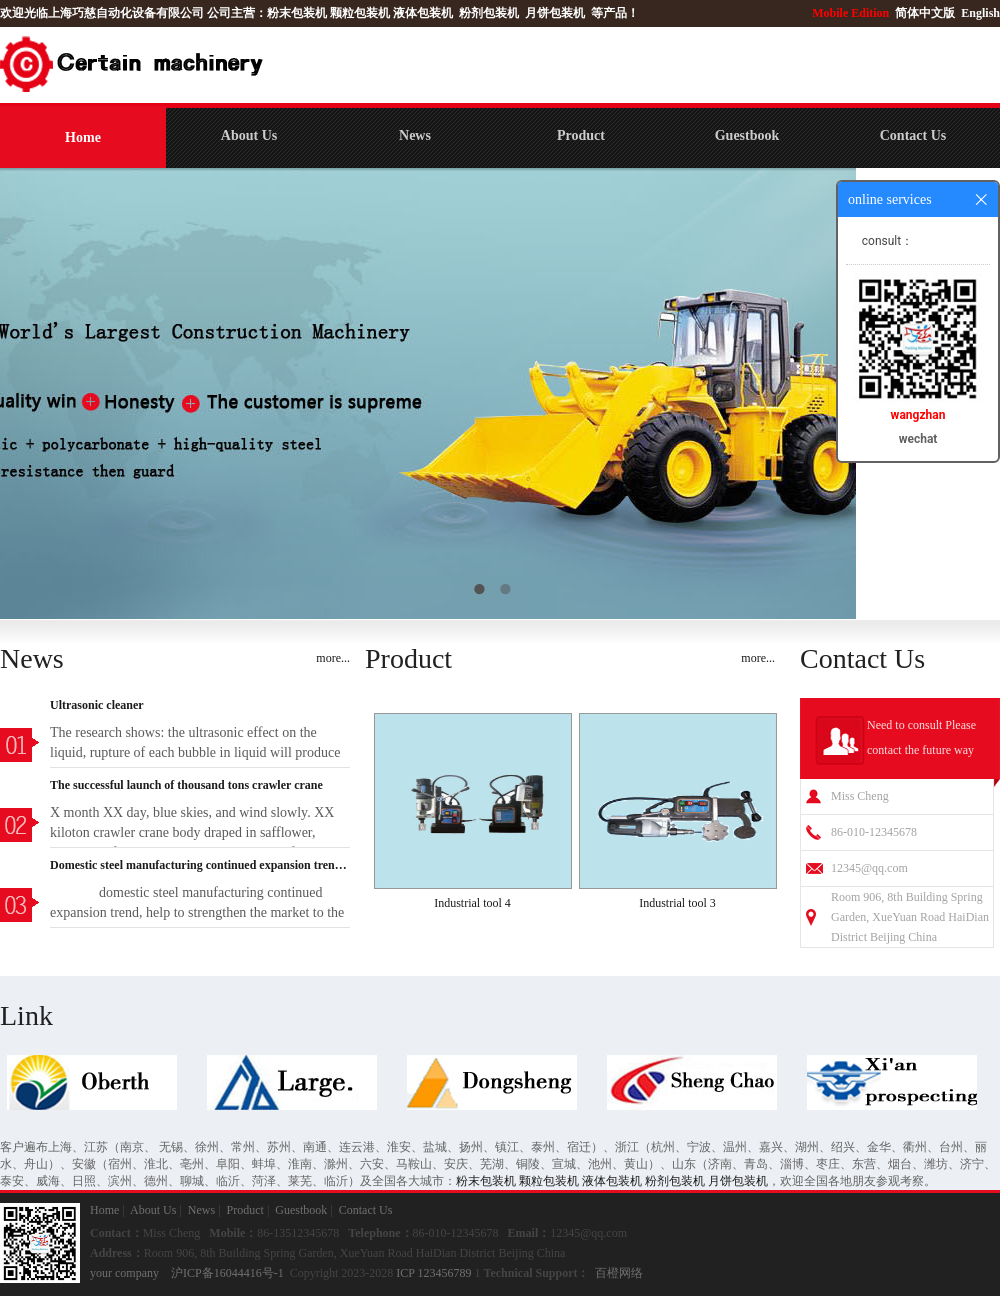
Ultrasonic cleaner (97, 705)
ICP (405, 1273)
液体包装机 (423, 13)
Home (83, 137)
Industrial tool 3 (677, 903)
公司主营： (237, 13)
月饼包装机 (555, 13)
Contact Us (913, 135)
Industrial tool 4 (472, 903)
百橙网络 (619, 1273)
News (415, 135)
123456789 (445, 1273)
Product (581, 135)
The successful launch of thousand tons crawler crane (186, 785)
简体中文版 (926, 13)
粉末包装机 (297, 13)
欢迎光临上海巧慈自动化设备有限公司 (102, 13)
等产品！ (615, 13)
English (980, 13)
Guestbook (747, 135)
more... (333, 658)
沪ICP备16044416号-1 (227, 1273)
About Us (249, 135)
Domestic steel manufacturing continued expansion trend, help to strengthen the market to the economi (200, 865)
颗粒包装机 (360, 13)
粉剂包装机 (489, 13)
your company (124, 1273)
